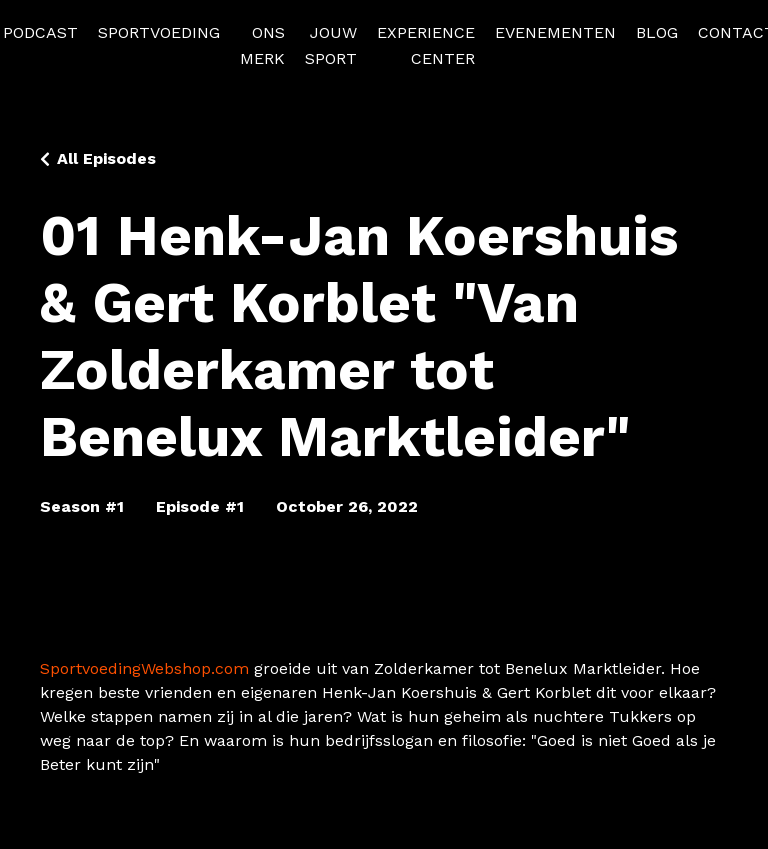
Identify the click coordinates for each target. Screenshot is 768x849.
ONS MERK (262, 45)
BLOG (657, 32)
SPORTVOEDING (159, 32)
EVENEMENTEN (555, 32)
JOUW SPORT (331, 45)
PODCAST (40, 32)
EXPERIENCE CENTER (426, 45)
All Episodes (106, 158)
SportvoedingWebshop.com (144, 668)
